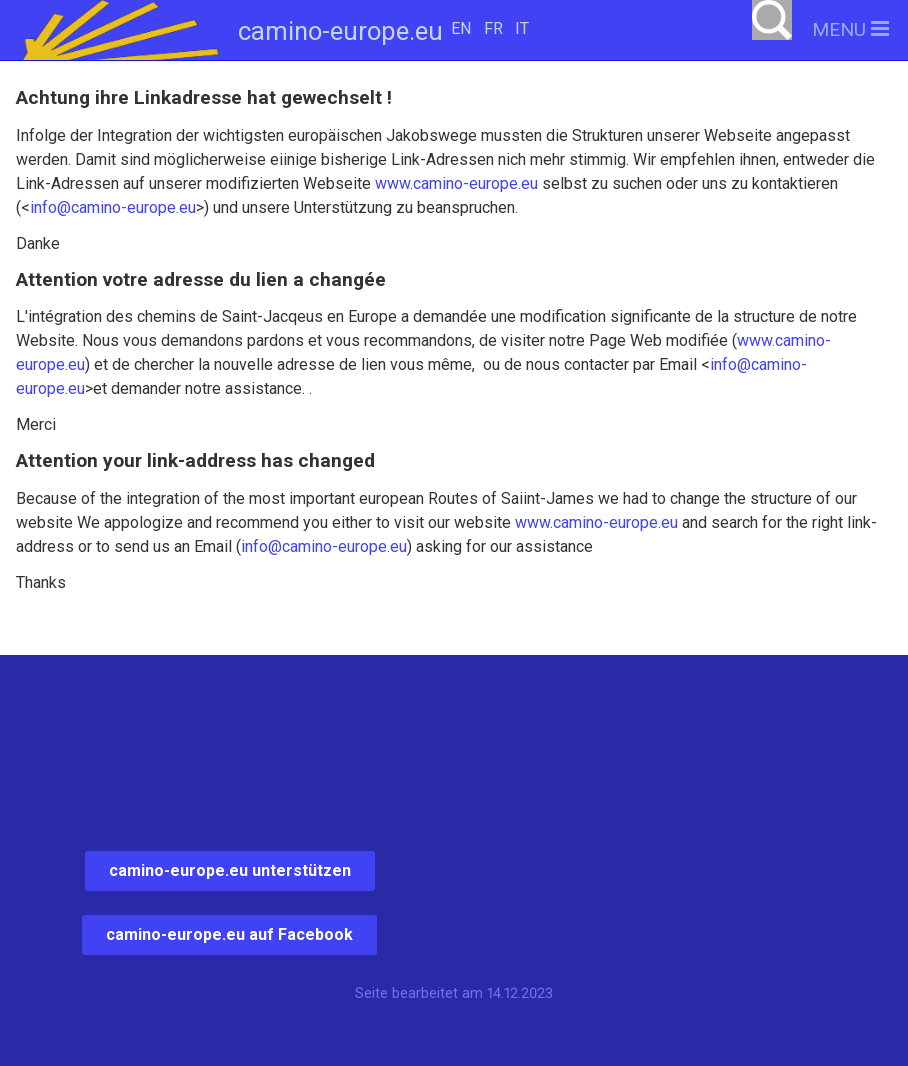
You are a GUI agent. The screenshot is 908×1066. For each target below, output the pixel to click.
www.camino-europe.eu (456, 183)
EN (461, 28)
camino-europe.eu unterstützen (230, 870)
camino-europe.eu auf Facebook (229, 934)
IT (522, 28)
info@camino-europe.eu (113, 207)
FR (493, 28)
